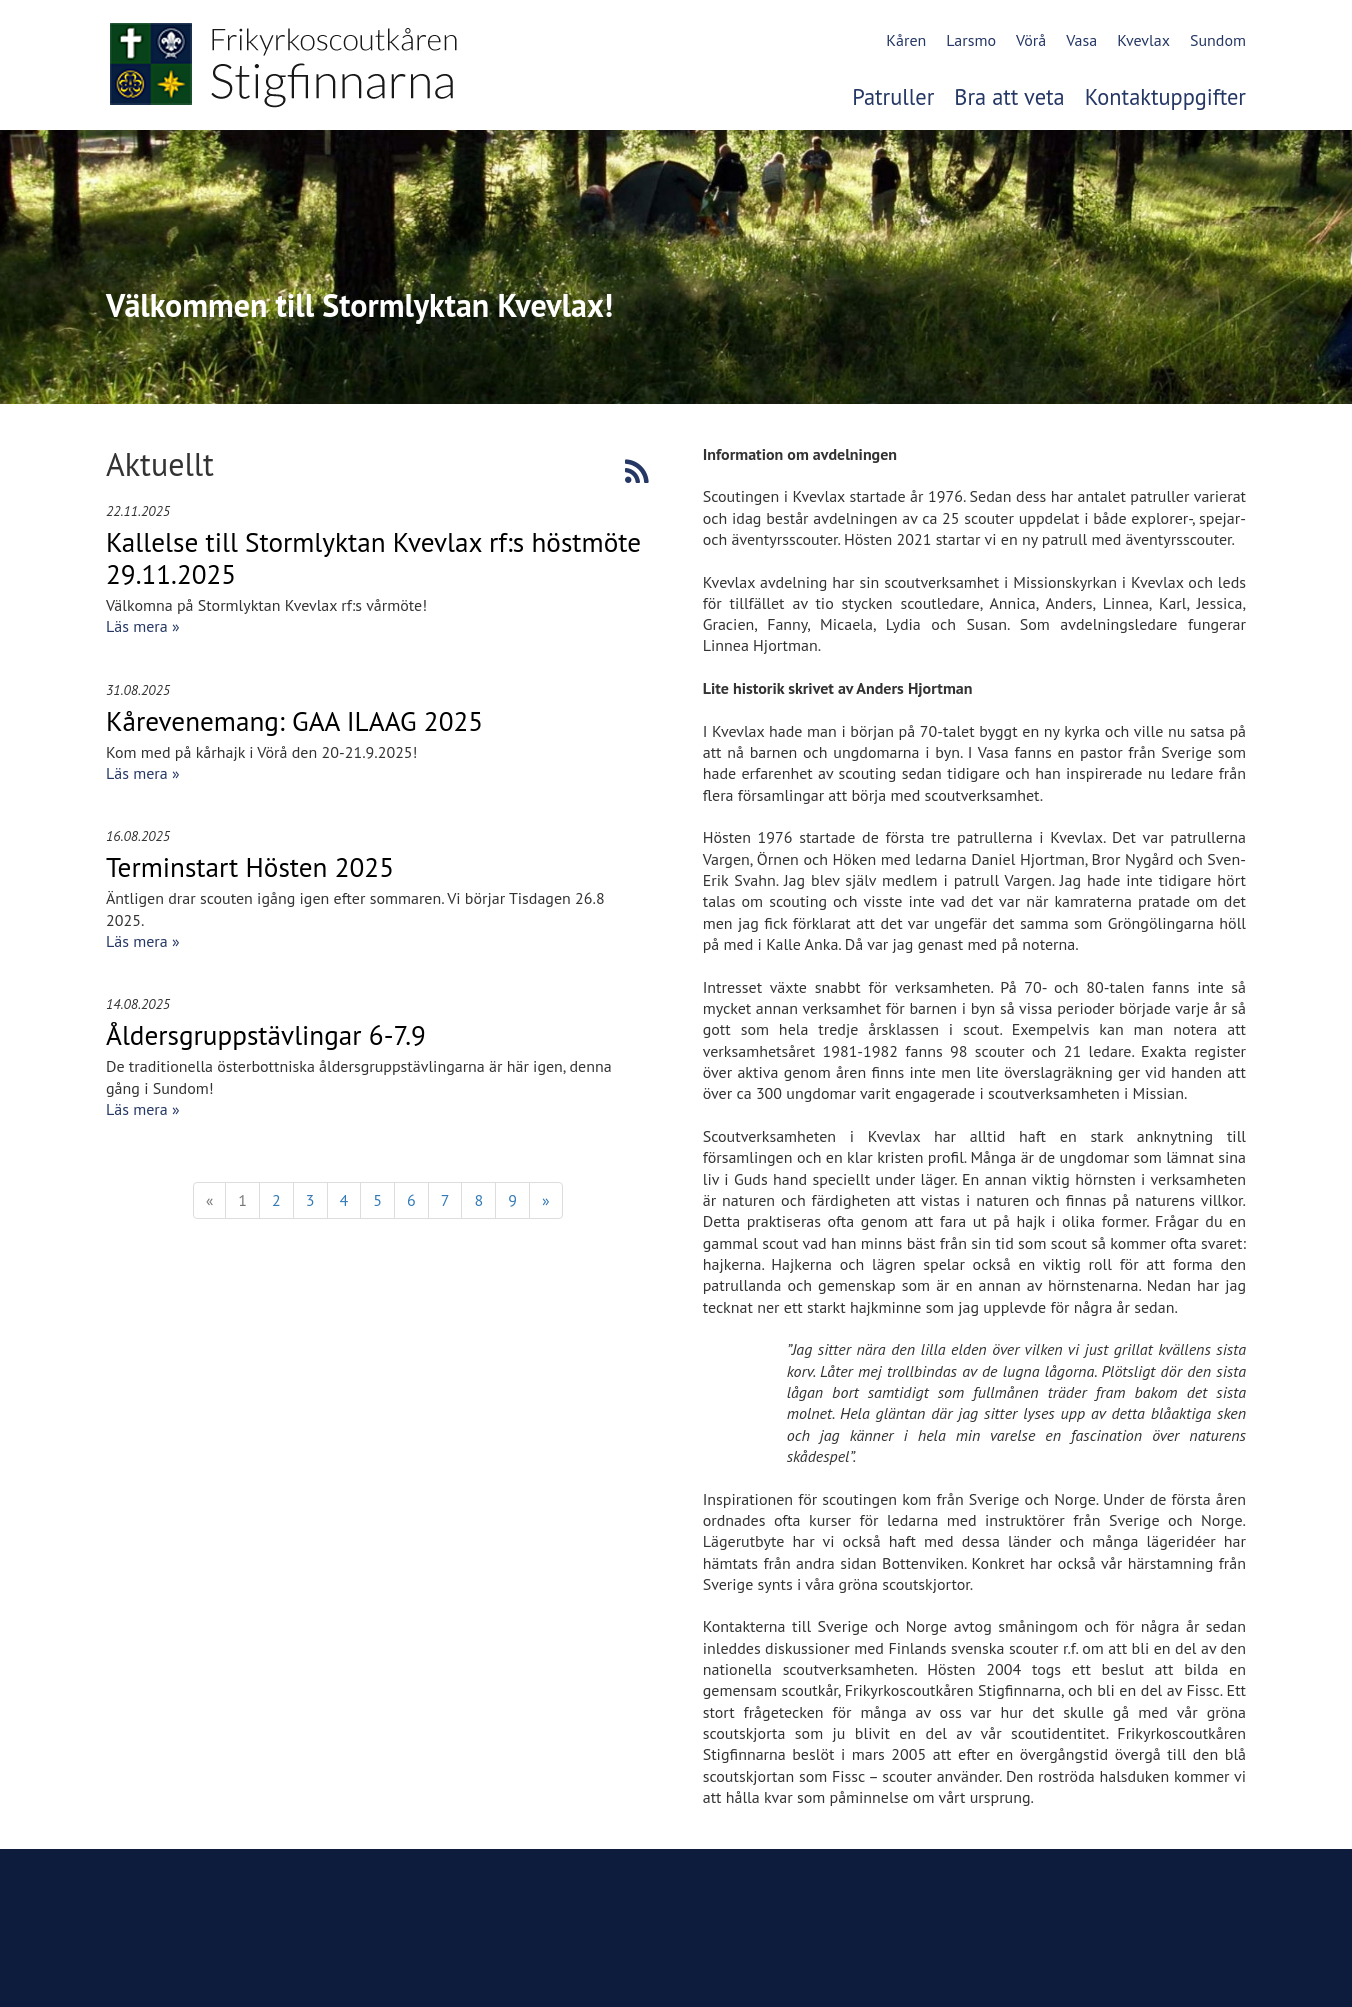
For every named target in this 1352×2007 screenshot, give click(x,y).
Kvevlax (1143, 40)
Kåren (906, 40)
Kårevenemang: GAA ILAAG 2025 (294, 721)
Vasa (1081, 40)
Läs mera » (143, 626)
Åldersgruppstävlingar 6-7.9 (266, 1035)
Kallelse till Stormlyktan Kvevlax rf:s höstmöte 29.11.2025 (373, 558)
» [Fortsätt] (546, 1200)
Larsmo (971, 40)
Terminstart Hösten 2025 (250, 867)
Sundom (1218, 40)
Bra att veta (1009, 97)
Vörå (1031, 40)
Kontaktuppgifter (1165, 97)
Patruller (893, 97)
